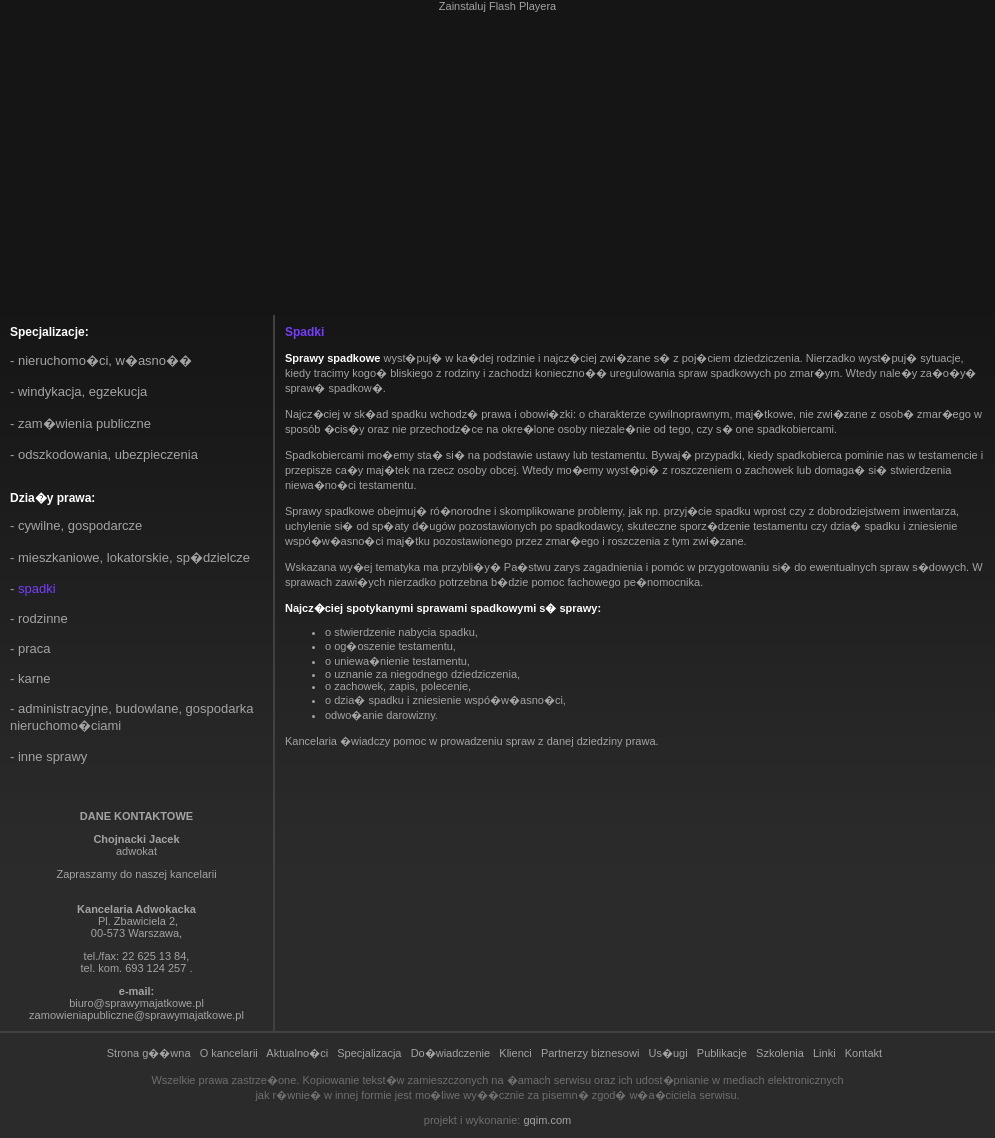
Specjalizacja (369, 1053)
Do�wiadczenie (450, 1053)
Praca (34, 648)
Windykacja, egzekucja (82, 391)
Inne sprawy (52, 756)
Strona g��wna (149, 1053)
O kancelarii (229, 1053)
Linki (824, 1053)
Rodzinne (43, 618)
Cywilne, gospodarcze (80, 525)
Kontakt (863, 1053)
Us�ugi (668, 1053)
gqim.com (547, 1120)
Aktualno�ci (297, 1053)
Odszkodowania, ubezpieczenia (108, 454)
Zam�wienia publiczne (84, 423)
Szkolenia (780, 1053)
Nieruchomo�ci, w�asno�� (105, 360)
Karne (34, 678)
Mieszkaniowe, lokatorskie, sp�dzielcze (134, 557)
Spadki (37, 588)
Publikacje (722, 1053)
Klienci (515, 1053)
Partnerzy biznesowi (590, 1053)
